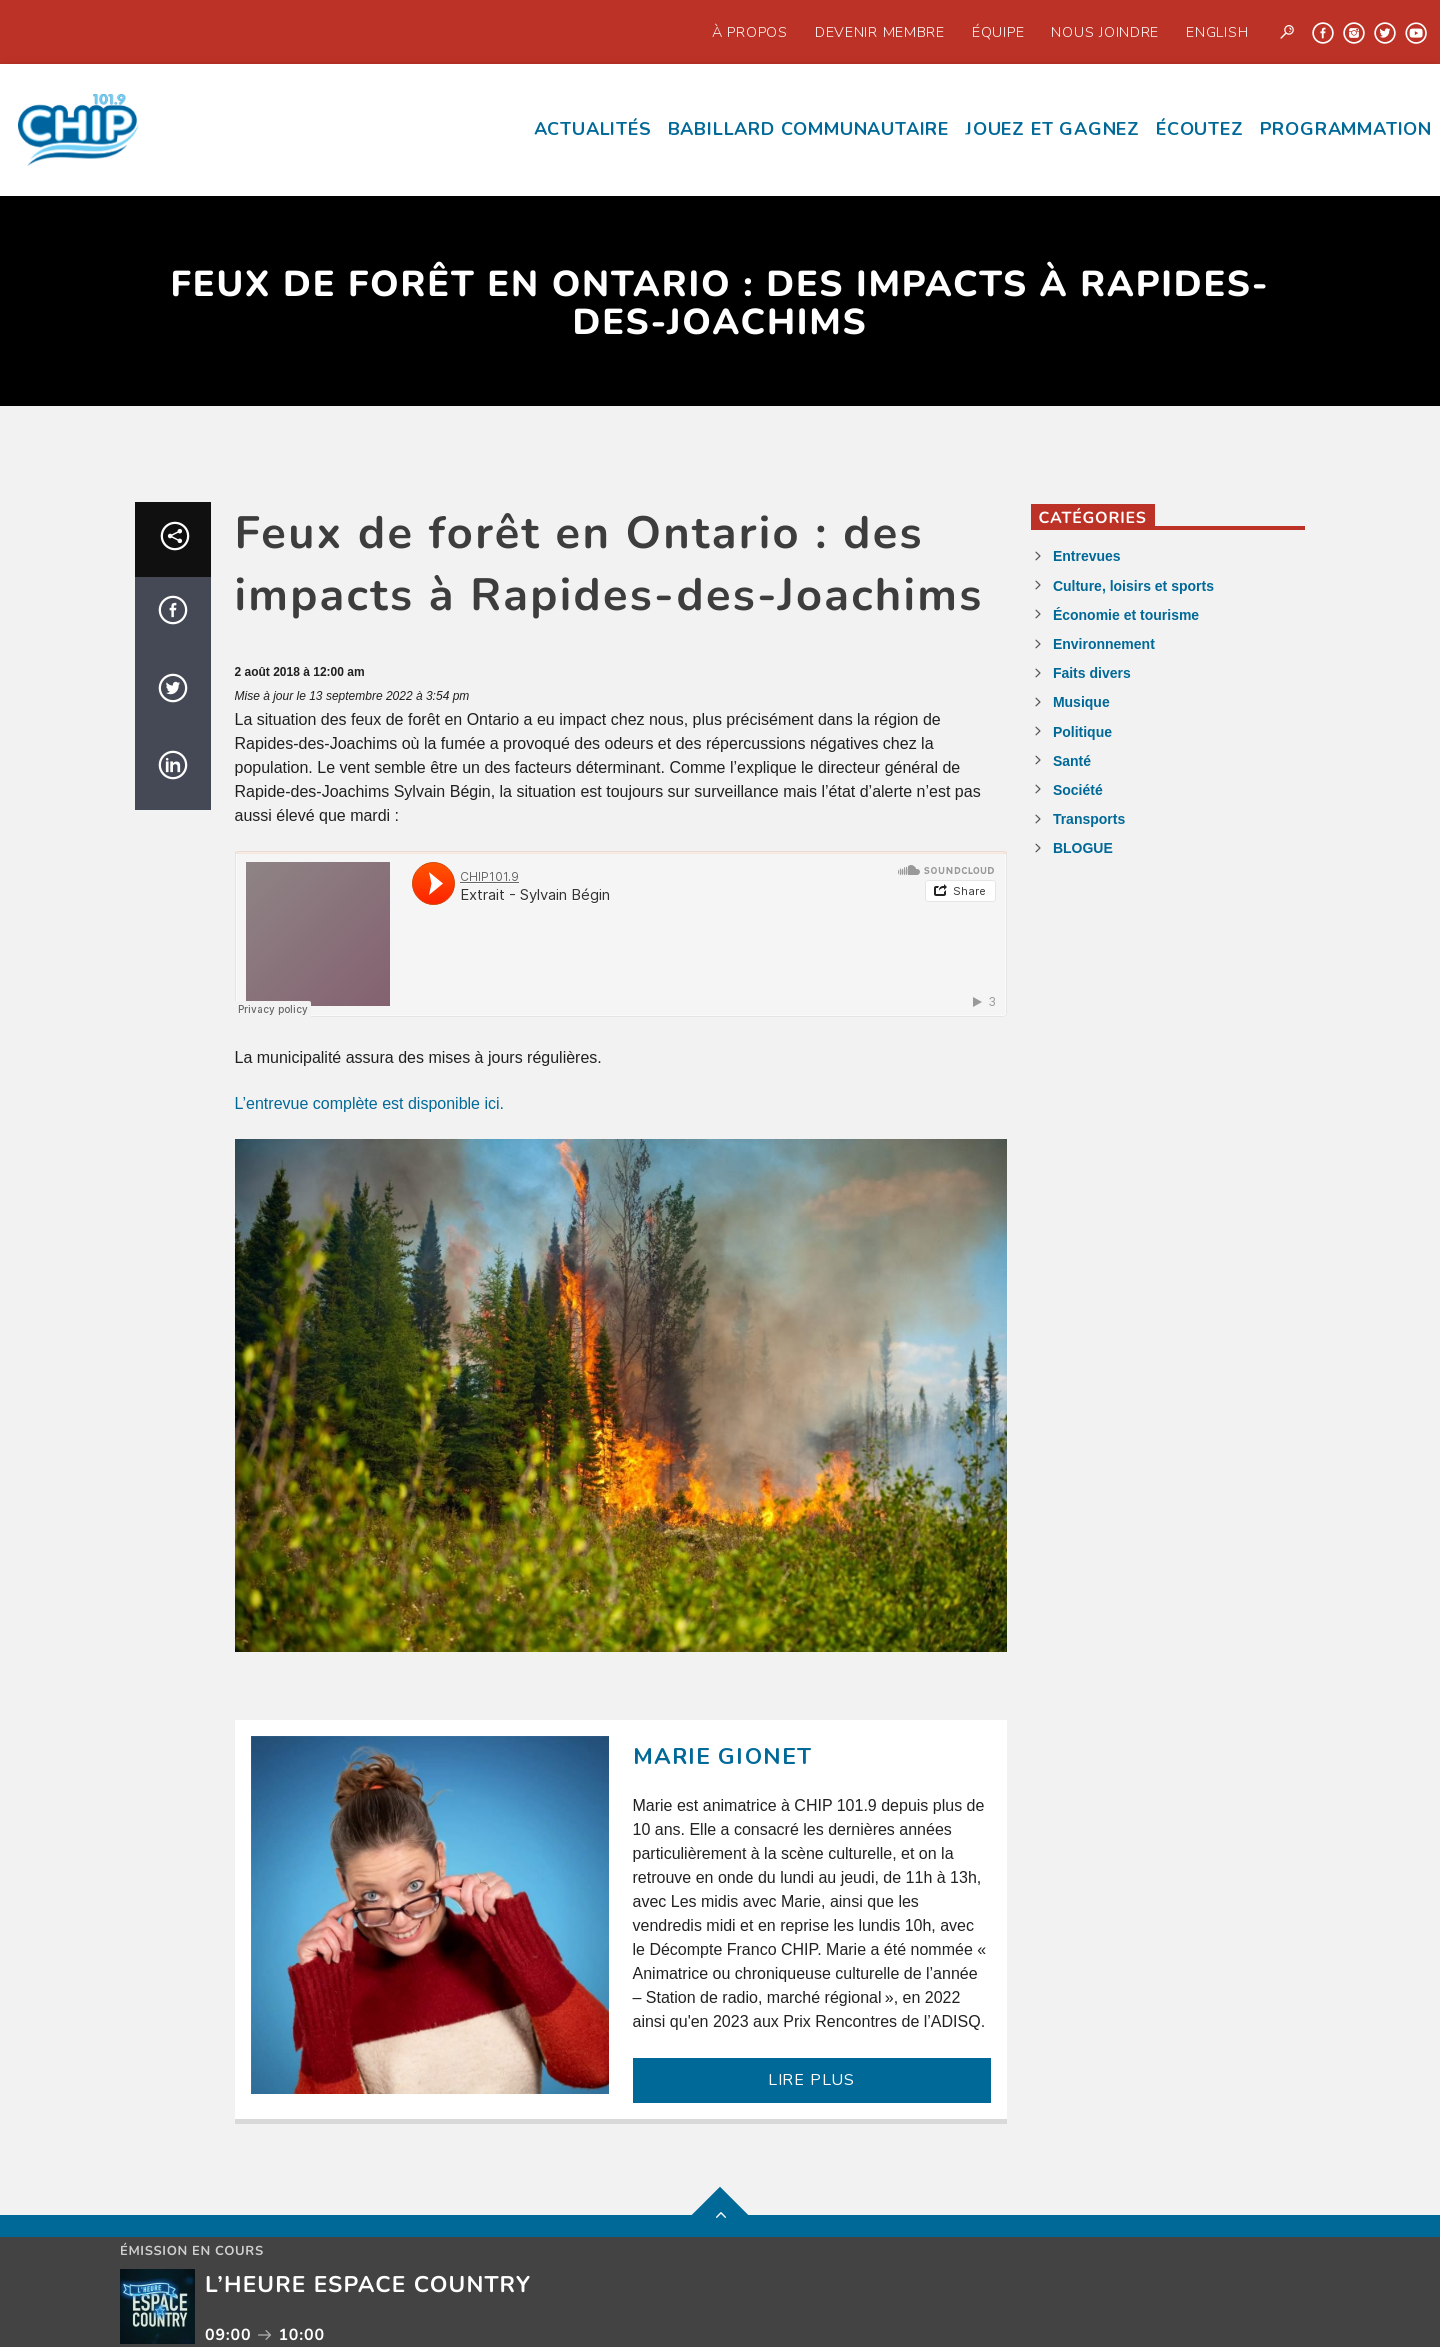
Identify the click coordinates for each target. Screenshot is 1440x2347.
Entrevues (1087, 556)
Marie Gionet (723, 1756)
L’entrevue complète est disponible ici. (370, 1103)
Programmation (1346, 129)
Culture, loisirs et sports (1133, 586)
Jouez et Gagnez (1052, 129)
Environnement (1104, 644)
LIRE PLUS (811, 2080)
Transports (1089, 819)
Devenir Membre (880, 32)
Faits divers (1092, 673)
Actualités (593, 129)
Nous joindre (1105, 32)
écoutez (1200, 129)
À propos (750, 32)
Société (1078, 790)
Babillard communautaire (808, 129)
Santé (1072, 761)
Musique (1081, 702)
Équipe (998, 32)
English (1217, 32)
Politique (1082, 732)
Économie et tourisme (1126, 615)
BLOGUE (1083, 848)
